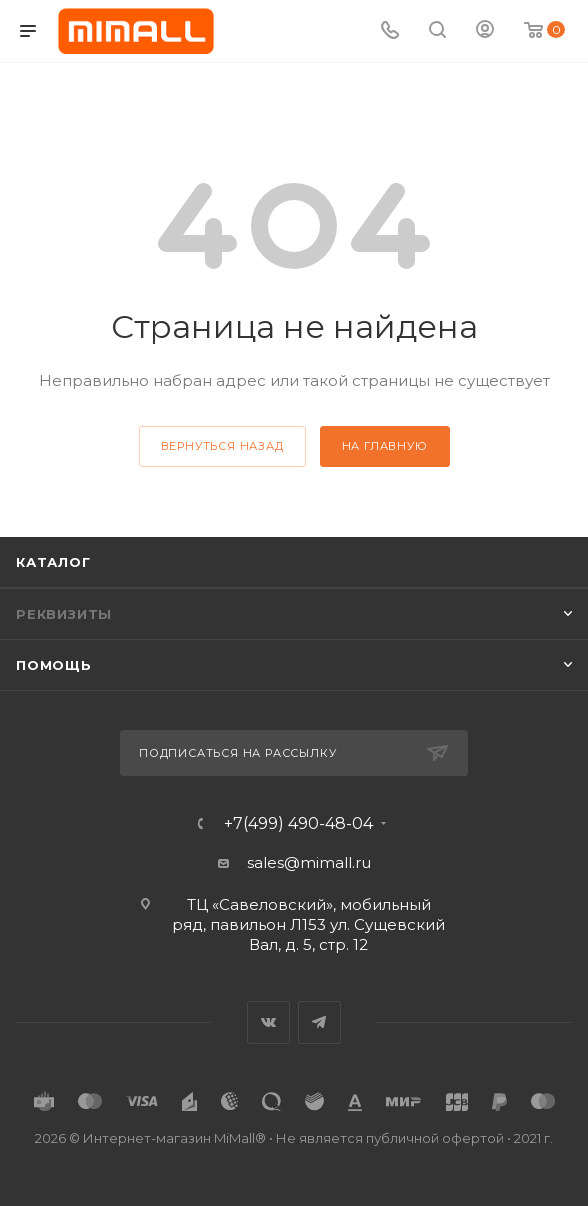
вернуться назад (222, 446)
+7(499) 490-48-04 (298, 824)
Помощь (54, 665)
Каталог (53, 562)
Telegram (319, 1022)
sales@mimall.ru (309, 862)
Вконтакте (268, 1022)
